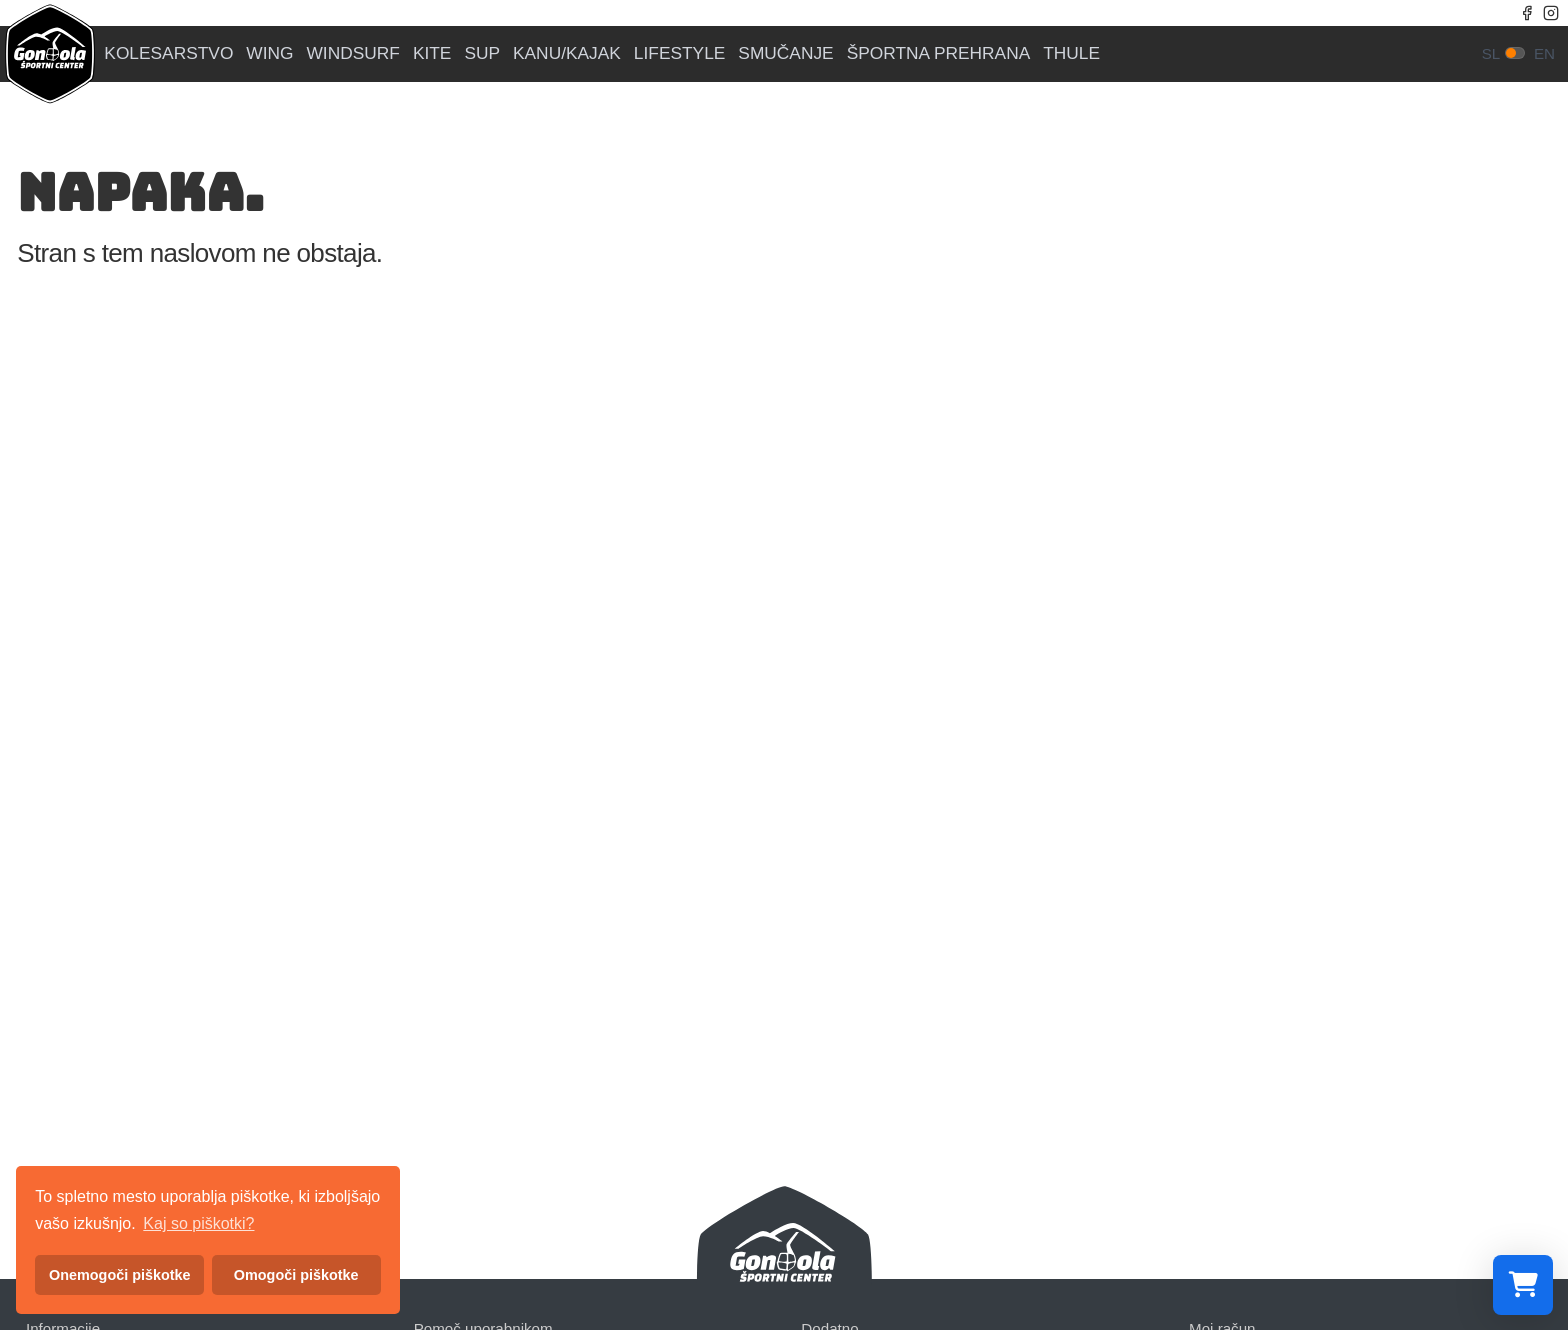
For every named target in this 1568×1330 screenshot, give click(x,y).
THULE (1071, 53)
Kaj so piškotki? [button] (198, 1223)
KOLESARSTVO (168, 53)
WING (269, 53)
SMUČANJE (785, 53)
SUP (482, 53)
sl (1491, 53)
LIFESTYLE (680, 53)
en (1544, 53)
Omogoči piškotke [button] (296, 1275)
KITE (432, 53)
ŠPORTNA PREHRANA (939, 53)
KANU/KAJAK (567, 53)
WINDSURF (353, 53)
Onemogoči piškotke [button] (120, 1275)
